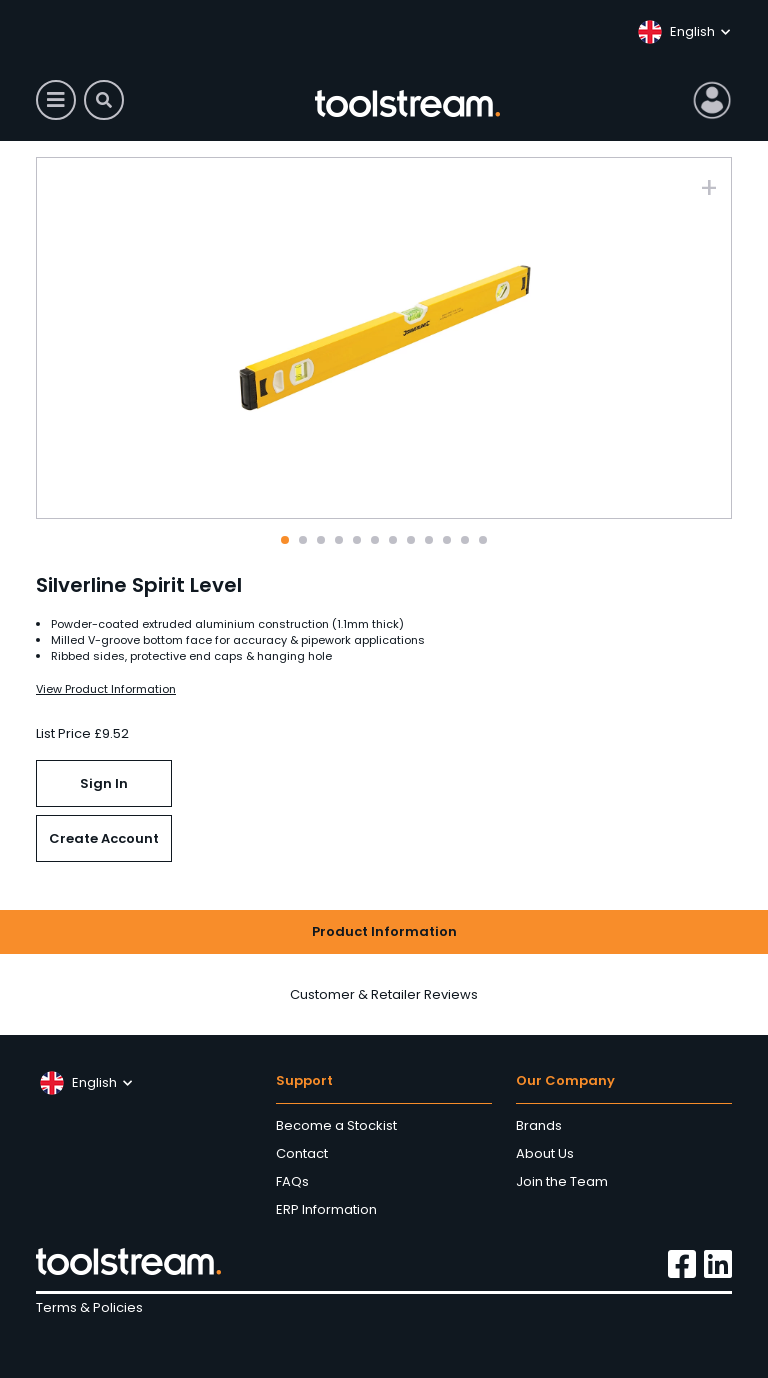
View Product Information (106, 689)
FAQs (292, 1181)
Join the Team (562, 1181)
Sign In (104, 783)
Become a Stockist (336, 1125)
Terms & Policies (89, 1307)
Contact (302, 1153)
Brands (539, 1125)
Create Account (104, 838)
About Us (545, 1153)
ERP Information (326, 1209)
